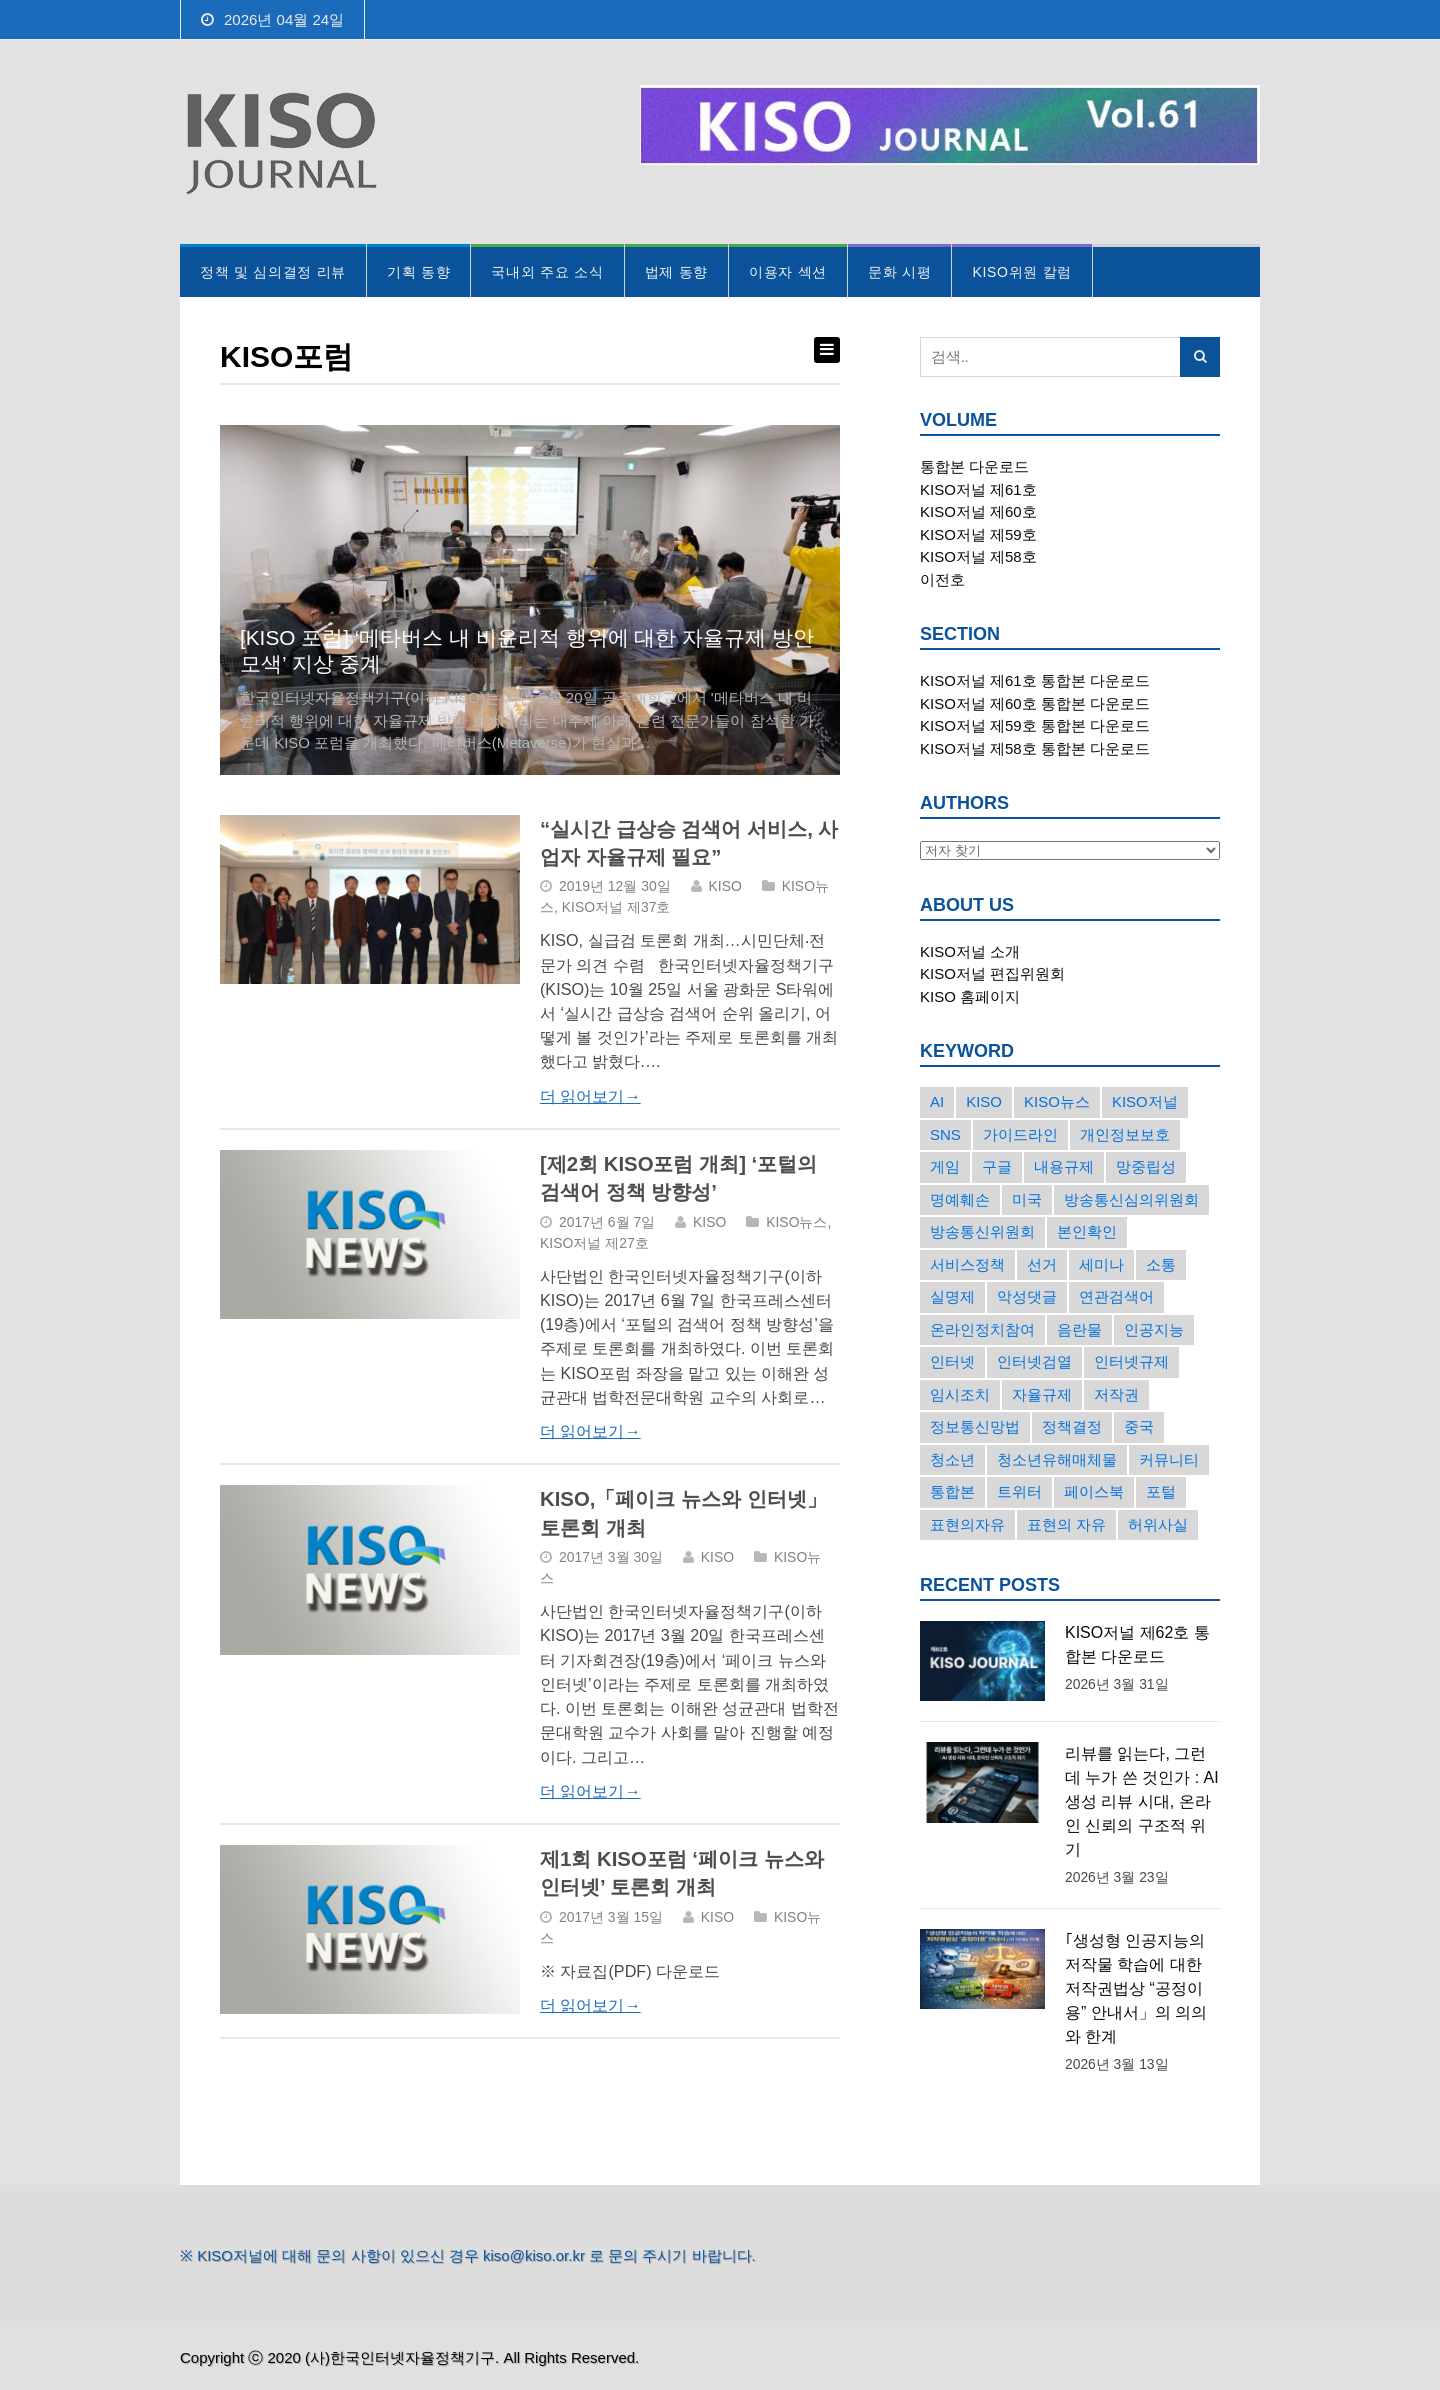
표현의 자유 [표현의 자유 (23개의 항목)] (1066, 1524)
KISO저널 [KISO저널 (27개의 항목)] (1145, 1101)
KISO (725, 886)
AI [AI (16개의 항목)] (937, 1101)
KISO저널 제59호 (978, 534)
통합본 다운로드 (974, 466)
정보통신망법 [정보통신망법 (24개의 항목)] (975, 1426)
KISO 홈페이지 (970, 996)
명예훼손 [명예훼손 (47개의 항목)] (960, 1199)
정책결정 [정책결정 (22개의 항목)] (1072, 1426)
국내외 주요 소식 (547, 272)
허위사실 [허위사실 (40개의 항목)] (1158, 1524)
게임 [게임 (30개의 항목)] (945, 1166)
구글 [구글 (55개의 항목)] (997, 1166)
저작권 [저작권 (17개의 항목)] (1116, 1394)
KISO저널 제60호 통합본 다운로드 (1035, 703)
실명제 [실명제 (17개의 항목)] (952, 1296)
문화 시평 (899, 272)
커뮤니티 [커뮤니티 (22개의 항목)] (1169, 1459)
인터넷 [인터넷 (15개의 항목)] (952, 1361)
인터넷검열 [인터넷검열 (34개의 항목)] (1034, 1361)
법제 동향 (676, 272)
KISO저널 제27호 (594, 1243)
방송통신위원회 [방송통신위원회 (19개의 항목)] (982, 1231)
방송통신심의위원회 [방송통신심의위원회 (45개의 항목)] (1131, 1199)
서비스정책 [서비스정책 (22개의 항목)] (967, 1264)
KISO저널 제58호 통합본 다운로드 (1035, 748)
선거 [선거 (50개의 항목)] (1042, 1264)
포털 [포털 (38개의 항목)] (1161, 1491)
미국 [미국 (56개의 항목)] (1027, 1199)
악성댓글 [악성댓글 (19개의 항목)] (1027, 1296)
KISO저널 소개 (970, 951)
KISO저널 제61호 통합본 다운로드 (1035, 680)
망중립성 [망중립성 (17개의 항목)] (1146, 1166)
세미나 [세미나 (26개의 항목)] (1101, 1264)
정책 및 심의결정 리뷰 (273, 272)
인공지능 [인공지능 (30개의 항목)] (1154, 1329)
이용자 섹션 (788, 272)
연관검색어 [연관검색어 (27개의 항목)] (1116, 1296)
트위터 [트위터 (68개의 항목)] (1019, 1491)
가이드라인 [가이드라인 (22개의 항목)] (1020, 1134)
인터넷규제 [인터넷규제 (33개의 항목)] (1131, 1361)
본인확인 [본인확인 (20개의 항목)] (1087, 1231)
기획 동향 (418, 272)
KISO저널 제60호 (978, 511)
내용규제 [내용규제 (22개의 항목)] (1064, 1166)
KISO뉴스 (796, 1222)
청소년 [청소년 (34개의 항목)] (952, 1459)
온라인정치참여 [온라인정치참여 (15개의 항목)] (982, 1329)
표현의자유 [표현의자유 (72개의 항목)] (967, 1524)
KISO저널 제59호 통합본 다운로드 (1035, 725)
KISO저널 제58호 (978, 556)
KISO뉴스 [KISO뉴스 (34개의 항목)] (1057, 1101)
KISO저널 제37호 (616, 907)
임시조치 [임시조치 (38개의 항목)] (960, 1394)
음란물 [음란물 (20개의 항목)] (1079, 1329)
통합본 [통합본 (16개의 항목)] (952, 1491)
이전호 (942, 579)
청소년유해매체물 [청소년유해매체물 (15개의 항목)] (1057, 1459)
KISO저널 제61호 (978, 489)
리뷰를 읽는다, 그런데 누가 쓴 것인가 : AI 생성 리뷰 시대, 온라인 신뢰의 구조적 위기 (1142, 1801)
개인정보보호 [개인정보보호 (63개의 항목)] (1125, 1134)
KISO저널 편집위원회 (992, 973)
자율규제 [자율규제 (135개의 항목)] (1042, 1394)
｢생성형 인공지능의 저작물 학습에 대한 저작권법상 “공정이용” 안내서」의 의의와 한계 (1136, 1988)
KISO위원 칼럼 (1022, 272)
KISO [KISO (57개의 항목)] (984, 1101)
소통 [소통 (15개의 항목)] (1161, 1264)
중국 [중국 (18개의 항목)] (1139, 1426)
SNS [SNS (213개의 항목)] (945, 1134)
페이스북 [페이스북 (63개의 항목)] (1094, 1491)
